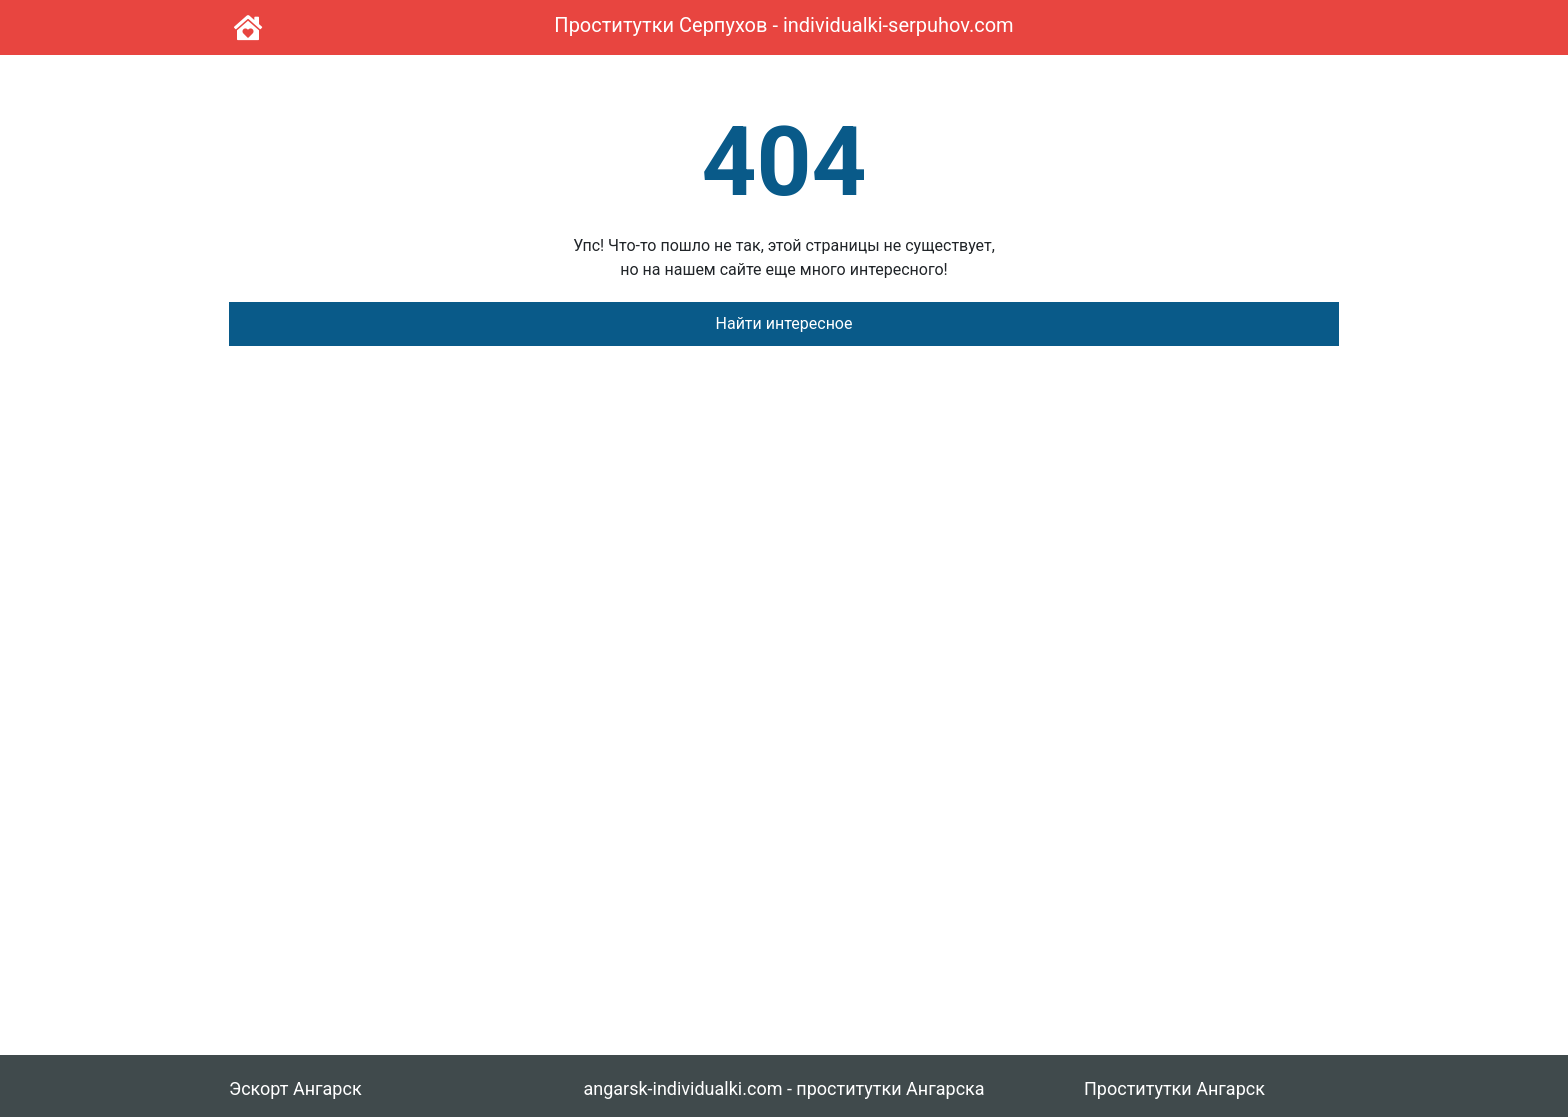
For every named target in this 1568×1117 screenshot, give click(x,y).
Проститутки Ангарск (1174, 1088)
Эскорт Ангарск (295, 1088)
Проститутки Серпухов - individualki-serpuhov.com (783, 25)
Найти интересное (784, 323)
